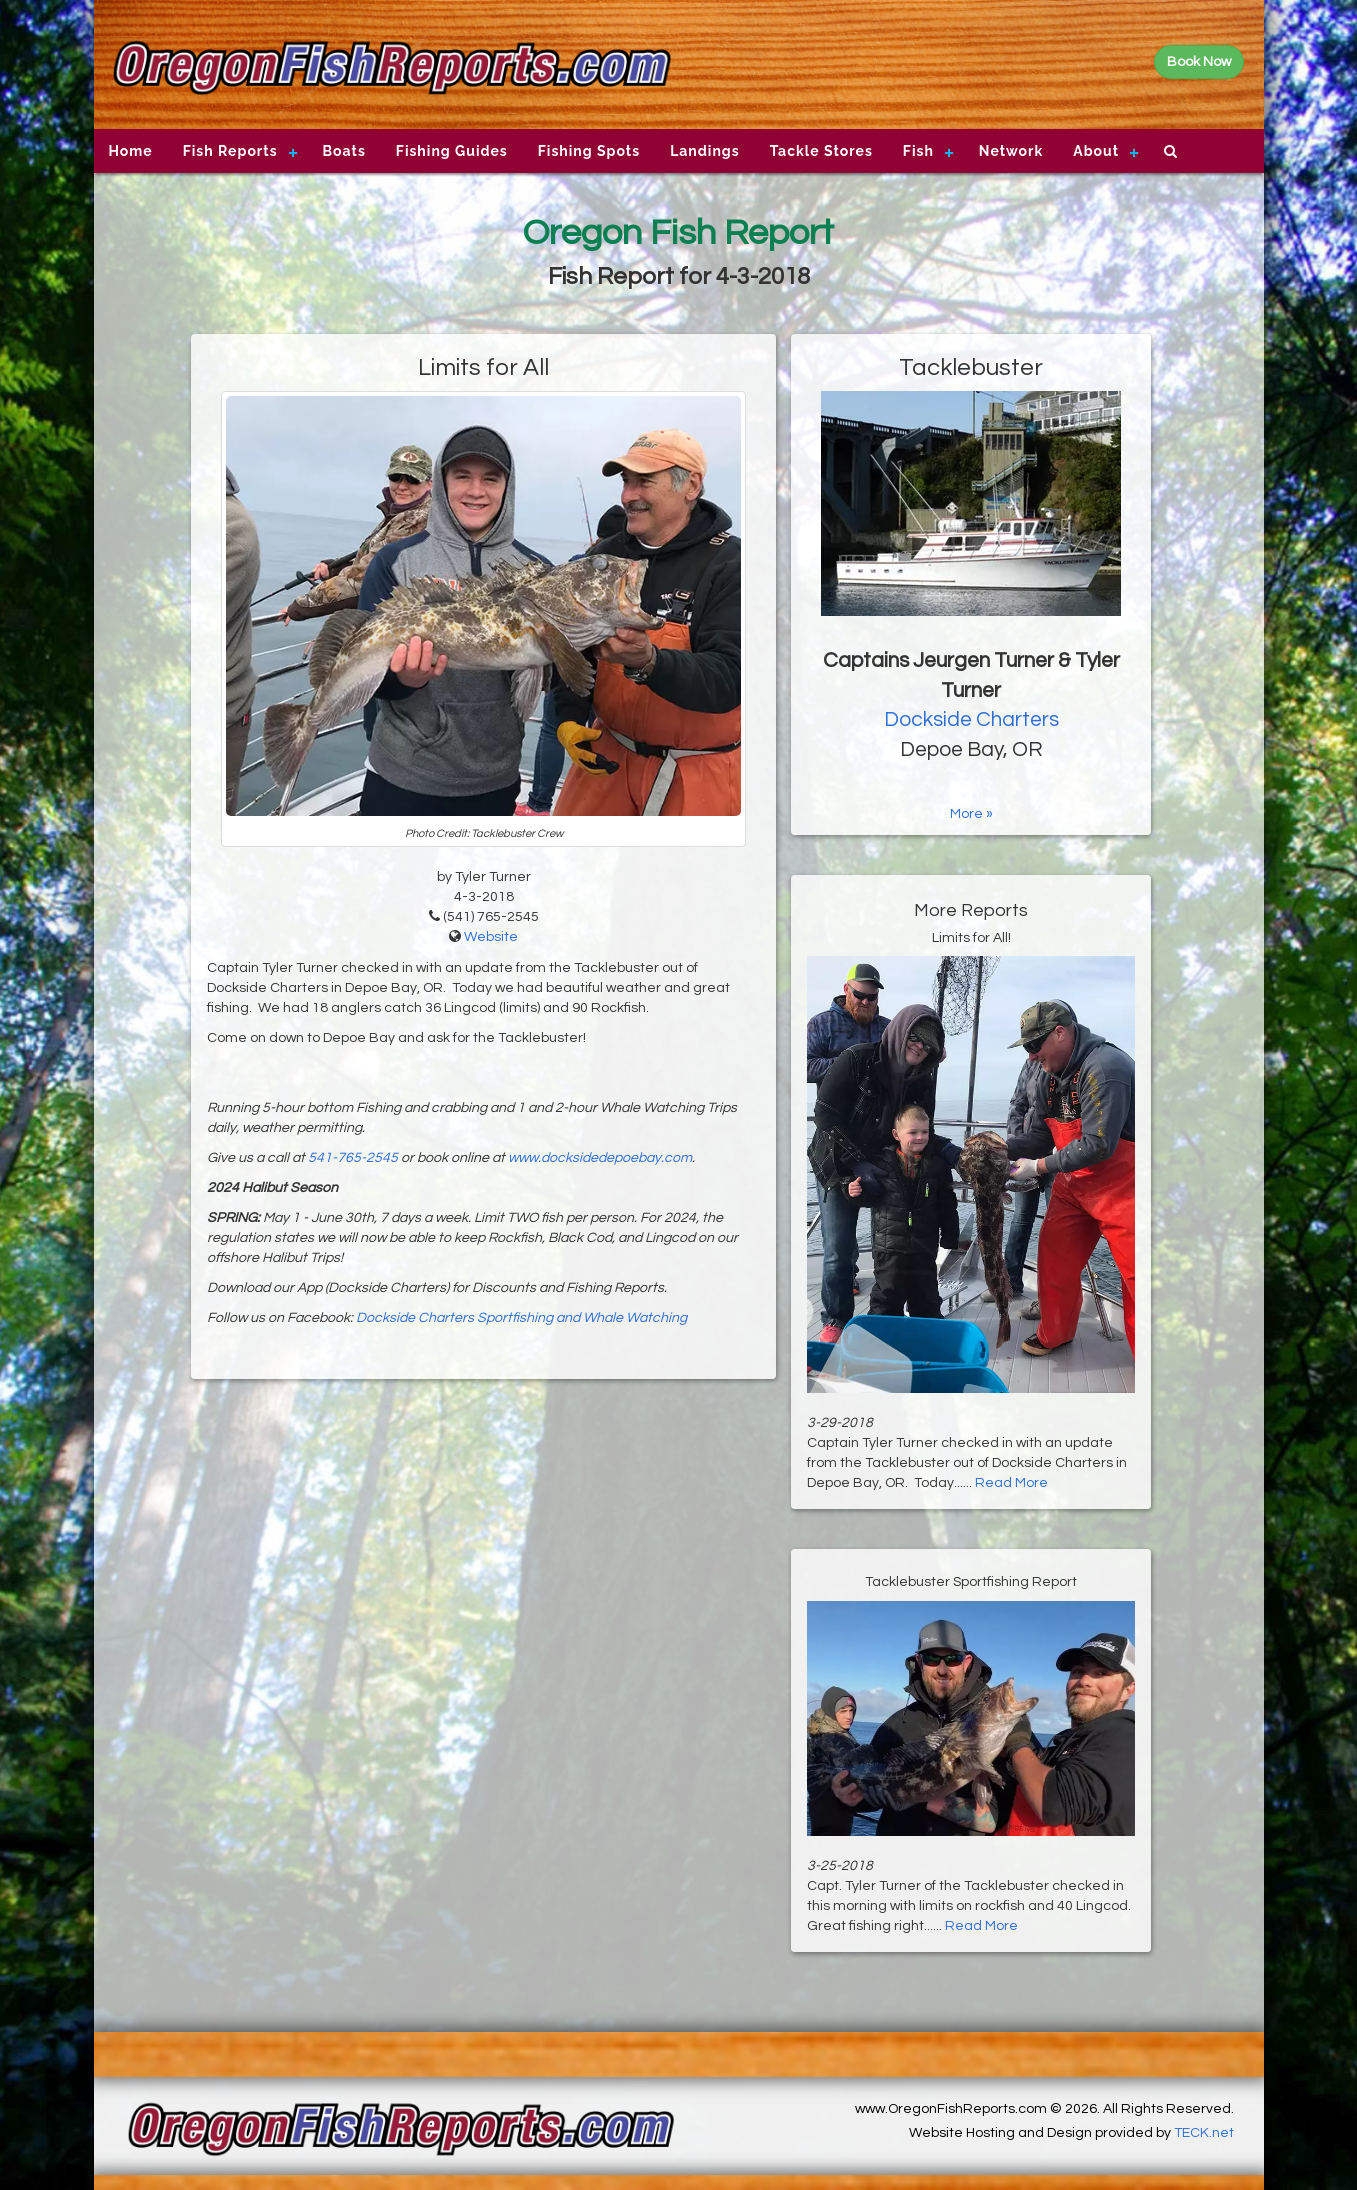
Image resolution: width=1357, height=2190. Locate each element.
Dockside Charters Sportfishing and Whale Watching (521, 1318)
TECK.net (1204, 2133)
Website (491, 937)
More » (971, 814)
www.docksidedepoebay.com (600, 1158)
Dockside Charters (971, 719)
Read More (1011, 1483)
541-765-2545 (353, 1158)
